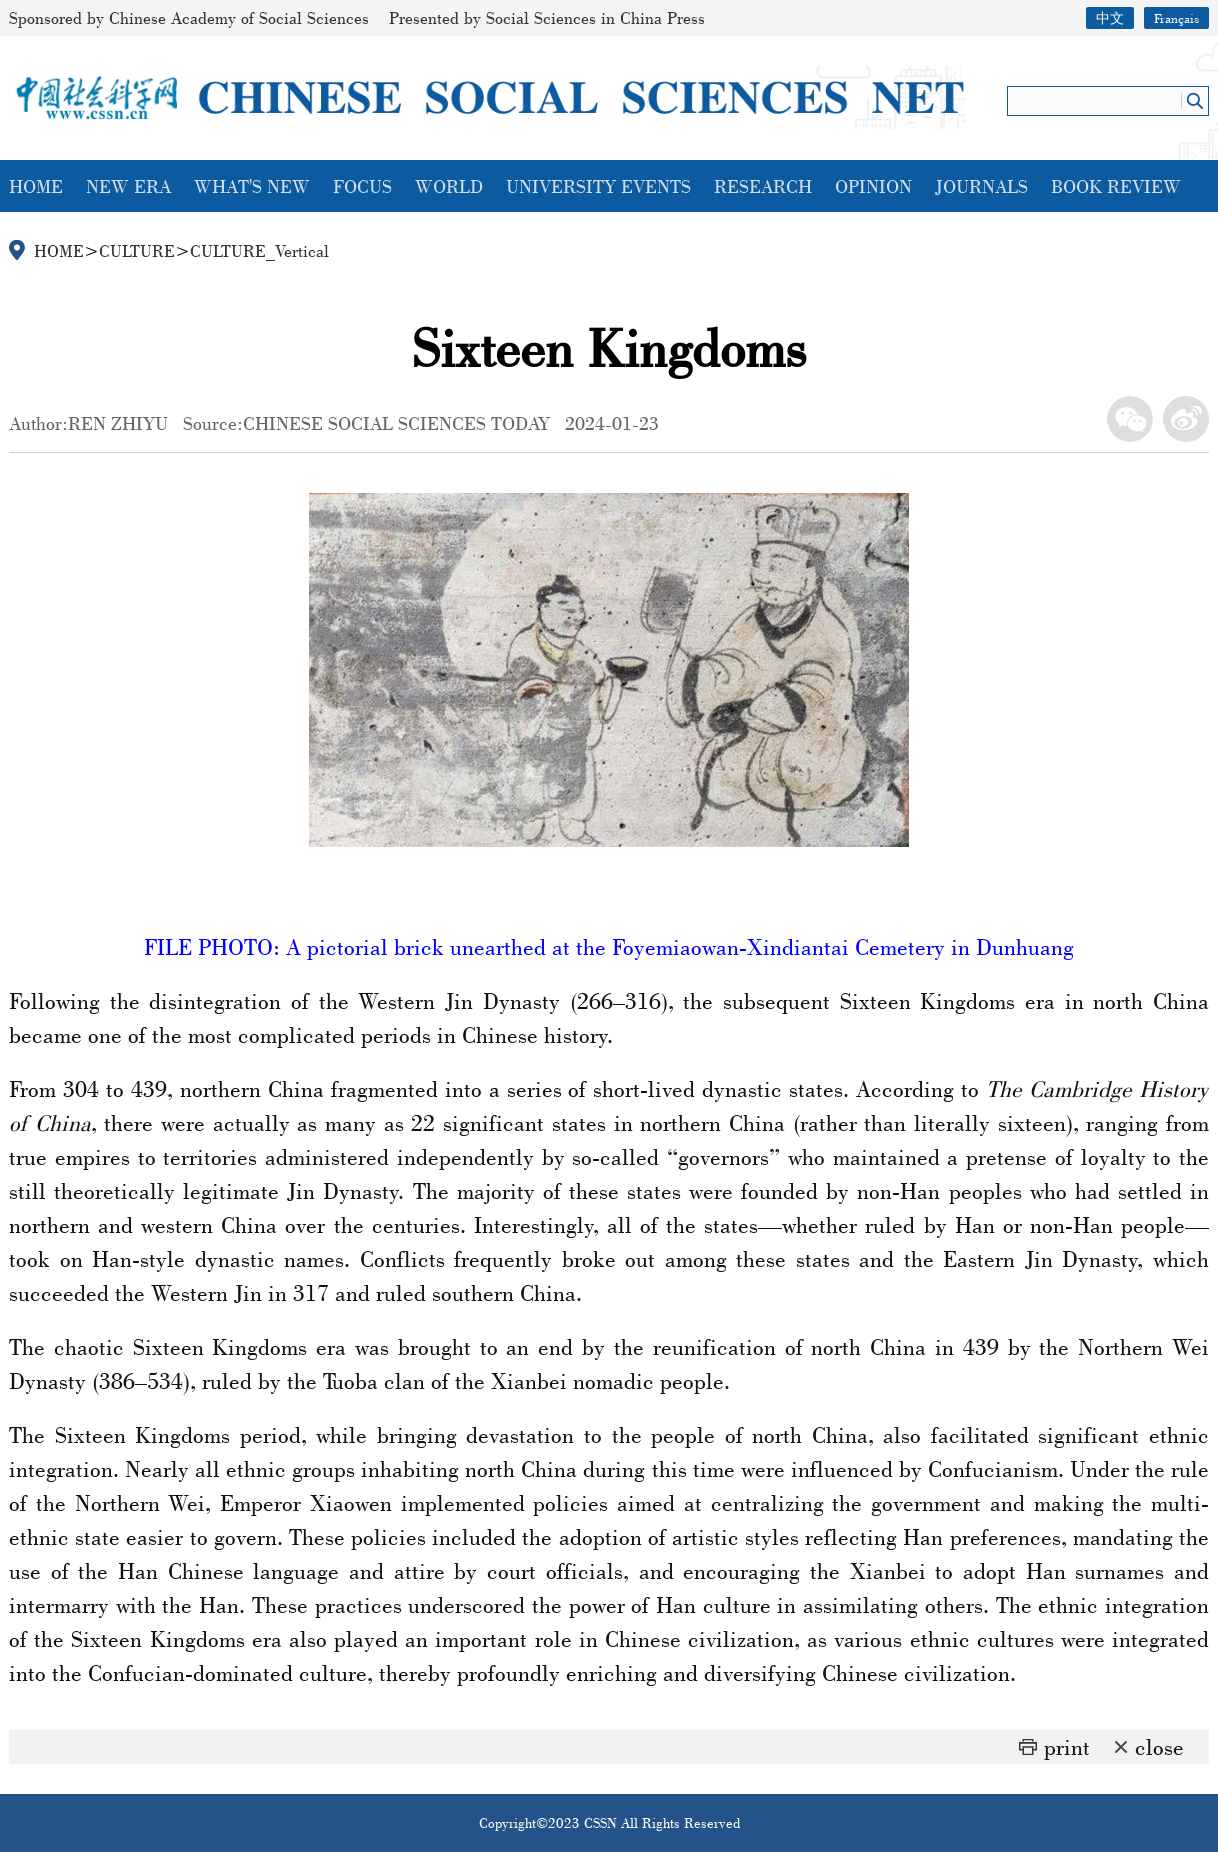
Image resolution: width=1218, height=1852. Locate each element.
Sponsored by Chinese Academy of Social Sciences (189, 17)
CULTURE (137, 250)
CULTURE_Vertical (259, 250)
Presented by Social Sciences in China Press (547, 17)
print (1067, 1746)
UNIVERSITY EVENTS (598, 186)
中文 (1110, 18)
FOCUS (362, 186)
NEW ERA (128, 186)
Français (1176, 18)
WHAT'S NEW (252, 186)
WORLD (449, 186)
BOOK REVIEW (1116, 186)
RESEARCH (763, 186)
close (1159, 1746)
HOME (36, 186)
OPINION (873, 186)
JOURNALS (981, 186)
